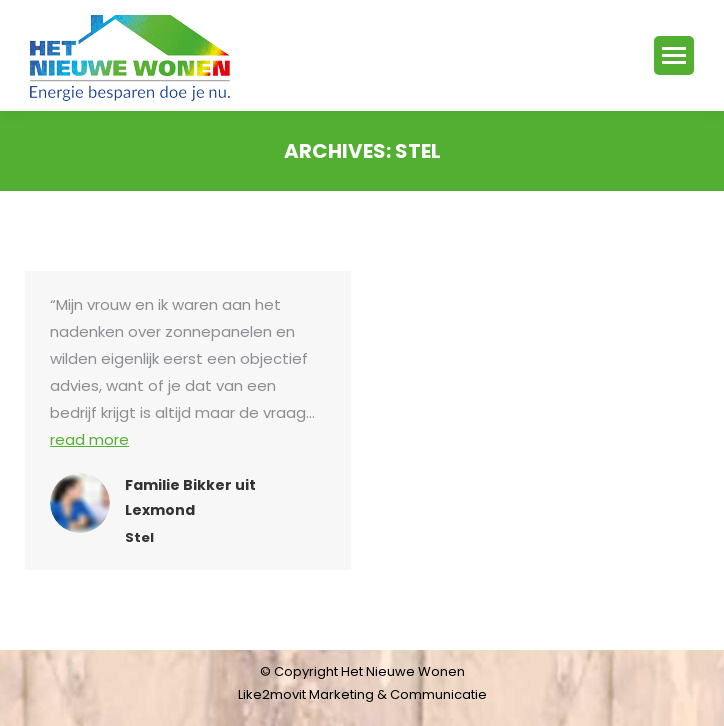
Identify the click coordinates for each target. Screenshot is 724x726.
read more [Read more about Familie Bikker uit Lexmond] (89, 439)
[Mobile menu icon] (674, 55)
